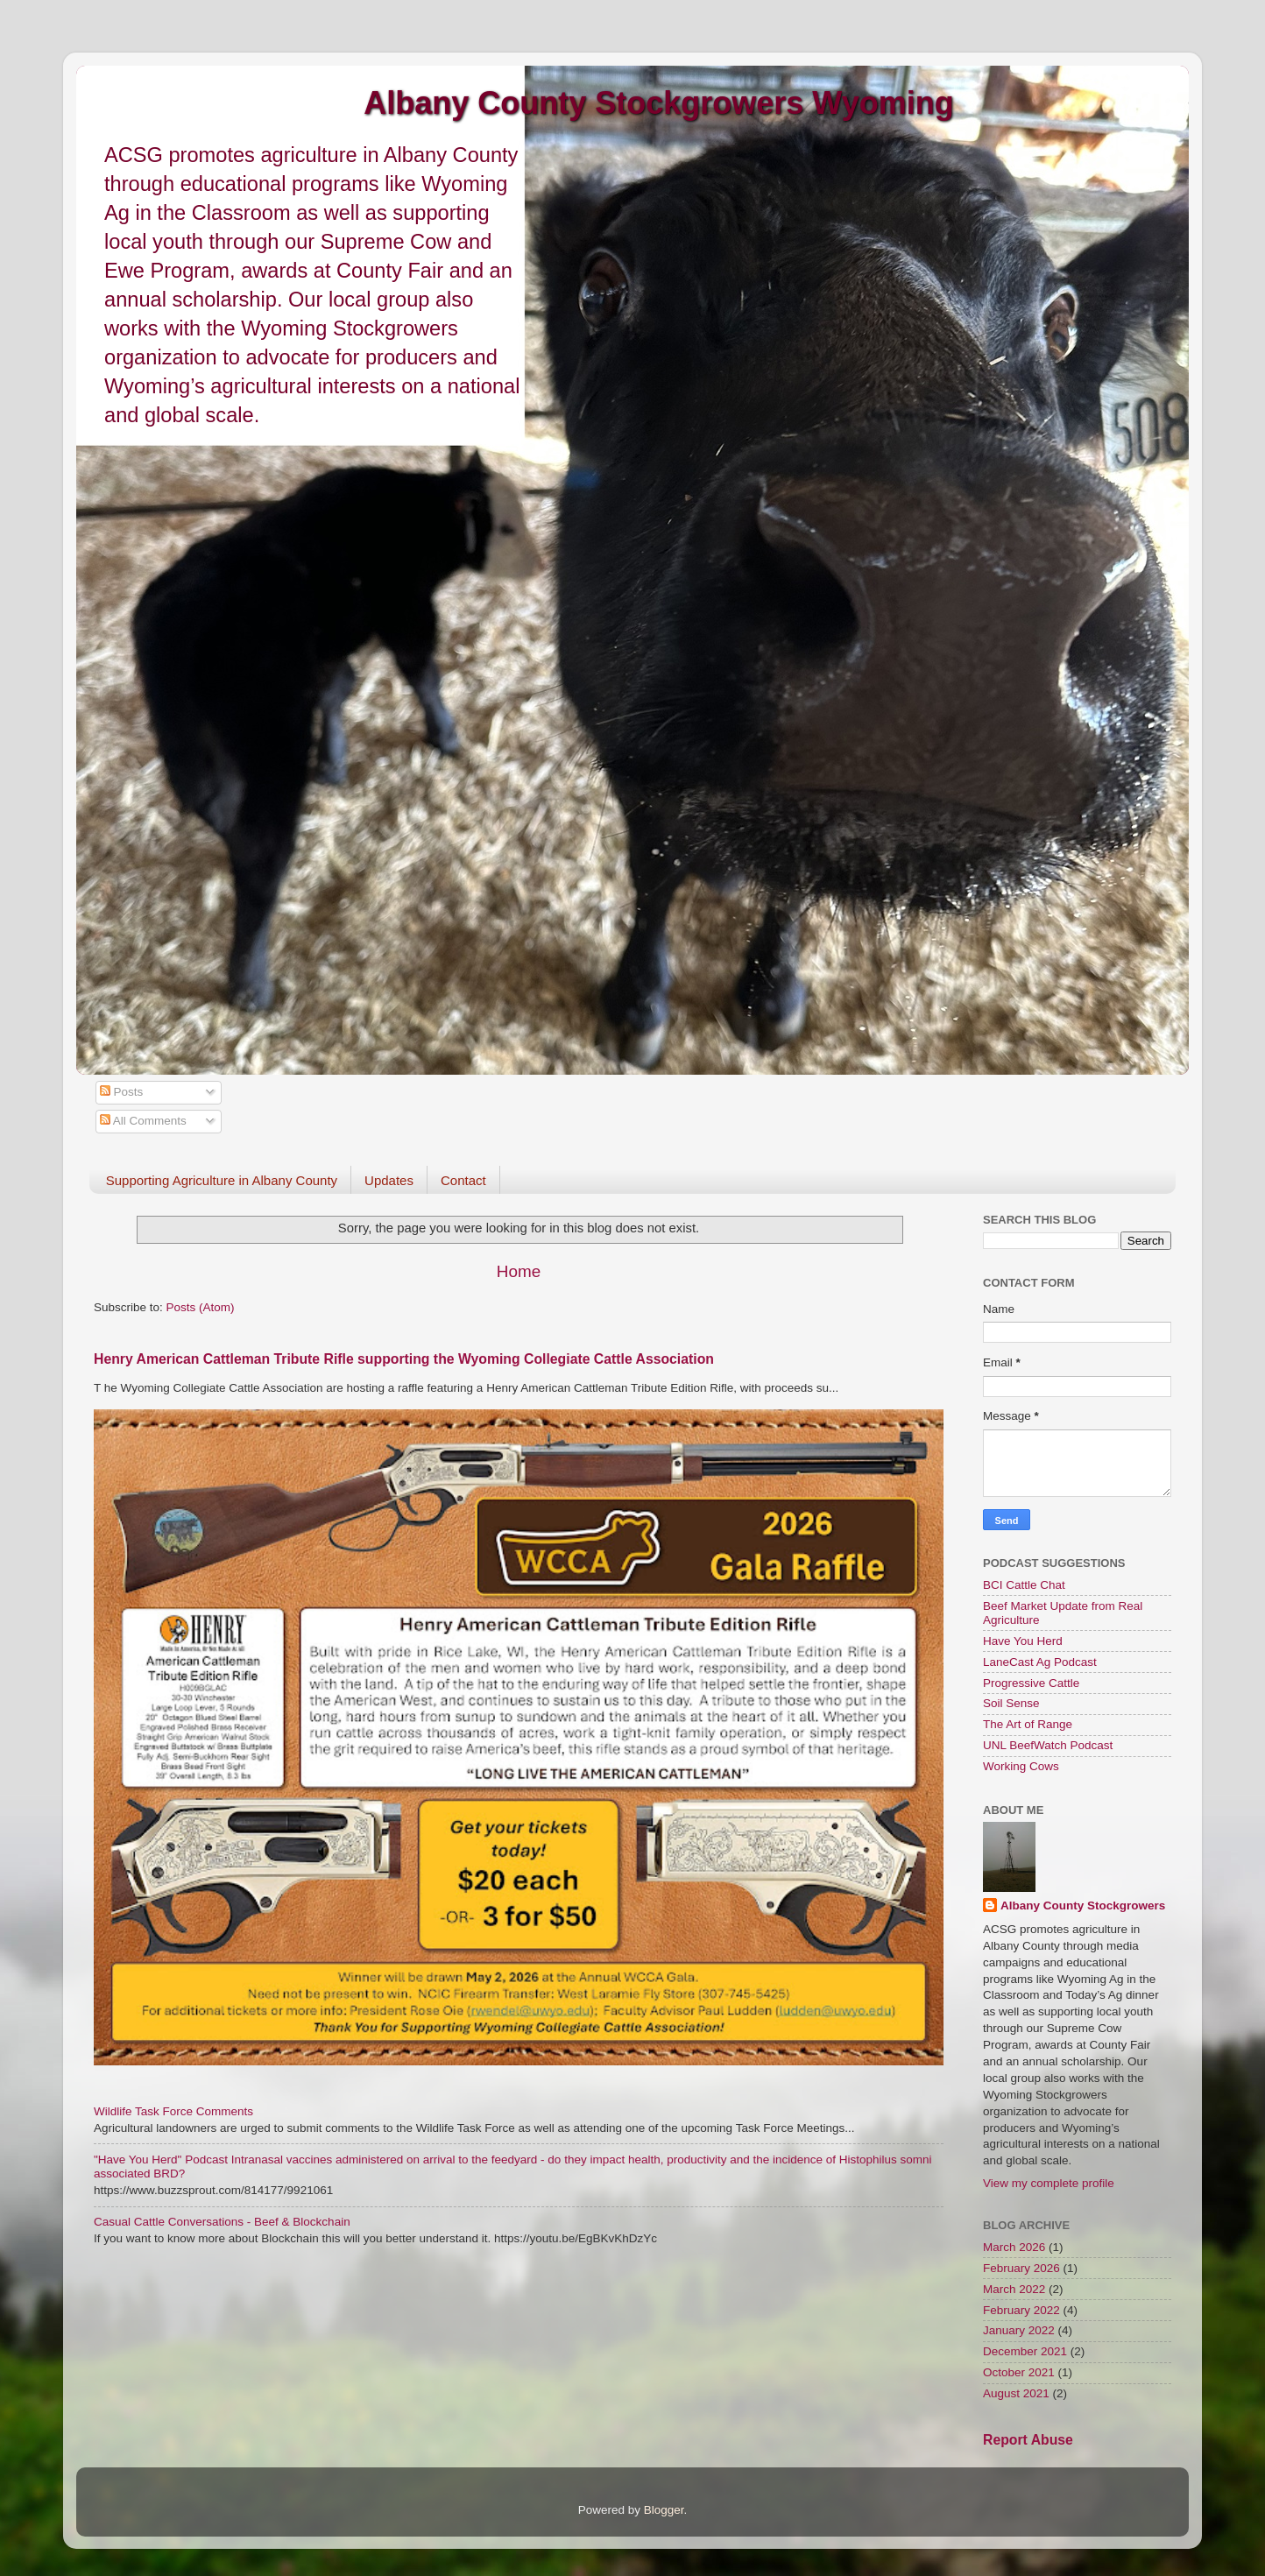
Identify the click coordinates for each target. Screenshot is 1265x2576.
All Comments (143, 1120)
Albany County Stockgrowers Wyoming (658, 103)
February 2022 (1021, 2310)
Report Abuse (1028, 2439)
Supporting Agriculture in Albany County (221, 1180)
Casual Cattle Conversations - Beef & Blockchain (222, 2221)
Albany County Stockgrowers (1082, 1905)
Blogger (664, 2509)
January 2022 (1019, 2330)
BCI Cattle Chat (1024, 1584)
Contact (463, 1180)
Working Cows (1021, 1766)
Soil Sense (1011, 1703)
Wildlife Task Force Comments (173, 2111)
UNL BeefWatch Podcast (1048, 1745)
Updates (388, 1180)
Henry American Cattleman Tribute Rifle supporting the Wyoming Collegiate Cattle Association (404, 1359)
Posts (122, 1091)
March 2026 (1014, 2247)
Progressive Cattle (1031, 1683)
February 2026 (1021, 2268)
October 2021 (1019, 2372)
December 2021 (1025, 2351)
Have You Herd (1023, 1641)
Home (519, 1271)
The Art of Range (1027, 1724)
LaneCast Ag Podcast (1040, 1662)
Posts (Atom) (200, 1307)
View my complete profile (1048, 2183)
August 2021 (1016, 2393)
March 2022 (1014, 2289)
